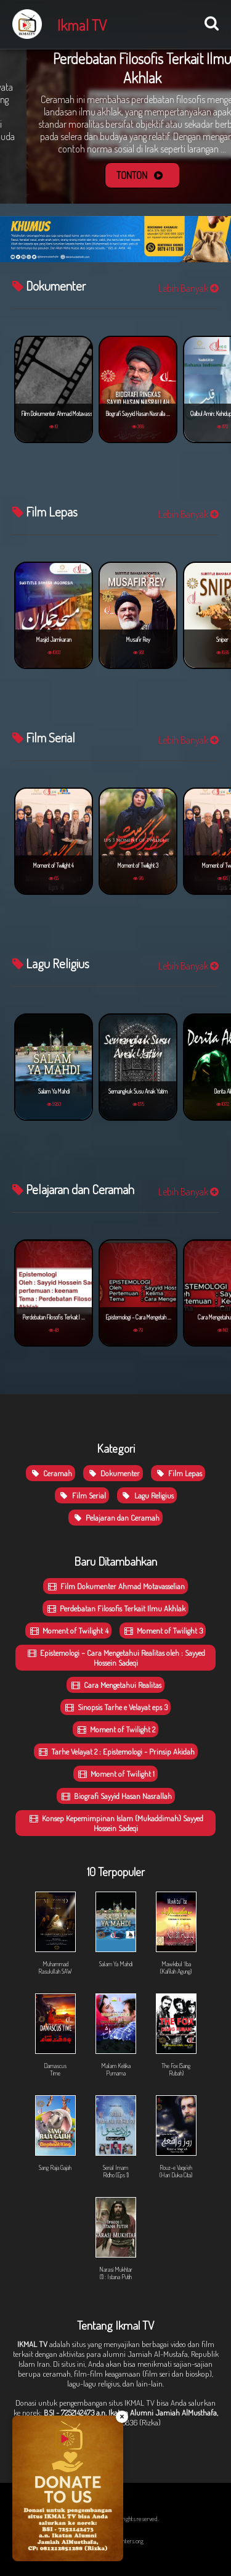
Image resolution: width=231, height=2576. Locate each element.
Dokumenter (113, 1473)
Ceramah (50, 1473)
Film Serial (82, 1495)
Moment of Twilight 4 (68, 1630)
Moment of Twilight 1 (115, 1774)
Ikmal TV (82, 25)
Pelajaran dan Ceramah (115, 1518)
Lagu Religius (147, 1495)
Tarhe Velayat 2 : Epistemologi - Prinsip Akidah (116, 1751)
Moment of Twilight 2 (115, 1729)
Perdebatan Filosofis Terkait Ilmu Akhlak (115, 1608)
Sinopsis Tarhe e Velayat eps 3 (115, 1707)
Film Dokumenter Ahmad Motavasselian (115, 1586)
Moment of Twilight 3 (163, 1630)
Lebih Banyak (188, 288)
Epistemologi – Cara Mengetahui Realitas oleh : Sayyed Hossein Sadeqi (115, 1658)
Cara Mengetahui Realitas (115, 1685)
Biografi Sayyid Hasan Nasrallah (116, 1796)
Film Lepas (178, 1473)
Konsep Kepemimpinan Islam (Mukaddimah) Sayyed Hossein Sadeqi (115, 1823)
